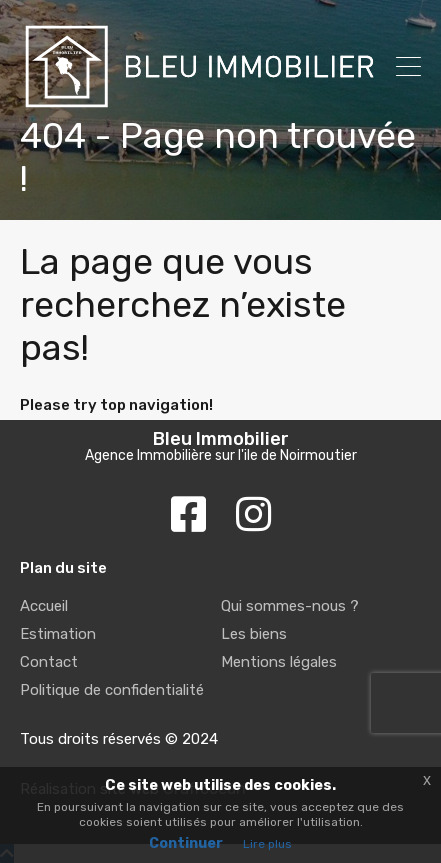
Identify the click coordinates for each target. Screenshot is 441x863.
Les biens (254, 634)
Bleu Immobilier (221, 439)
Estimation (58, 634)
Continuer (186, 843)
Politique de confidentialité (112, 690)
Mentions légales (279, 662)
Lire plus (267, 844)
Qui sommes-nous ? (290, 606)
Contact (49, 662)
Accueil (44, 606)
